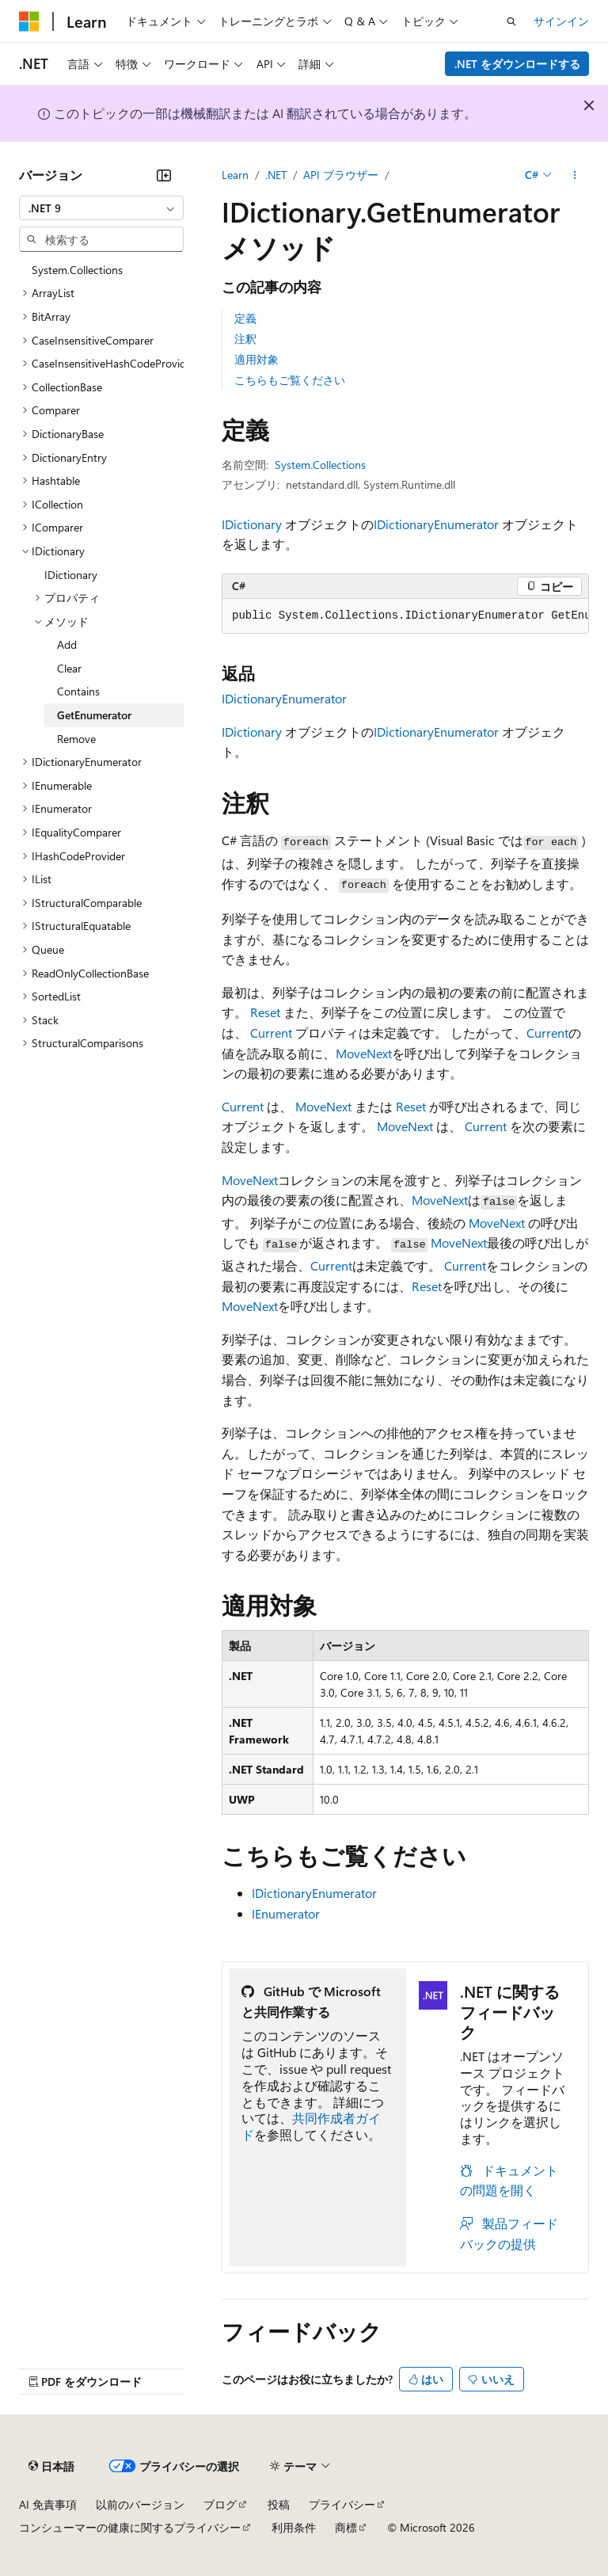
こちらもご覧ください (289, 379)
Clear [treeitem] (69, 668)
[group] (405, 616)
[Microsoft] (29, 21)
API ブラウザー (340, 174)
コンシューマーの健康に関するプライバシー (130, 2527)
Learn (235, 174)
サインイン (561, 21)
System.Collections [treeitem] (77, 269)
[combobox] (101, 208)
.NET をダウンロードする (517, 63)
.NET (276, 174)
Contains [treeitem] (78, 691)
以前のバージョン (140, 2504)
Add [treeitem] (67, 644)
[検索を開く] (511, 21)
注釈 (245, 338)
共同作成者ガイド (311, 2126)
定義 (245, 318)
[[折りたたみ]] (164, 175)
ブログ (220, 2504)
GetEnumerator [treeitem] (94, 714)
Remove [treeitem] (76, 738)
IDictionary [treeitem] (70, 574)
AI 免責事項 (48, 2504)
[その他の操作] (575, 175)
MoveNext (364, 1053)
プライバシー (342, 2504)
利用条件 (294, 2527)
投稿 (279, 2504)
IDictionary (252, 524)
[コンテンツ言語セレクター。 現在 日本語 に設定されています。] (51, 2466)
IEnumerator (286, 1913)
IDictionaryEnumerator (436, 524)
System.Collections (320, 464)
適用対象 (256, 359)
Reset (265, 1012)
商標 (346, 2527)
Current (271, 1032)
